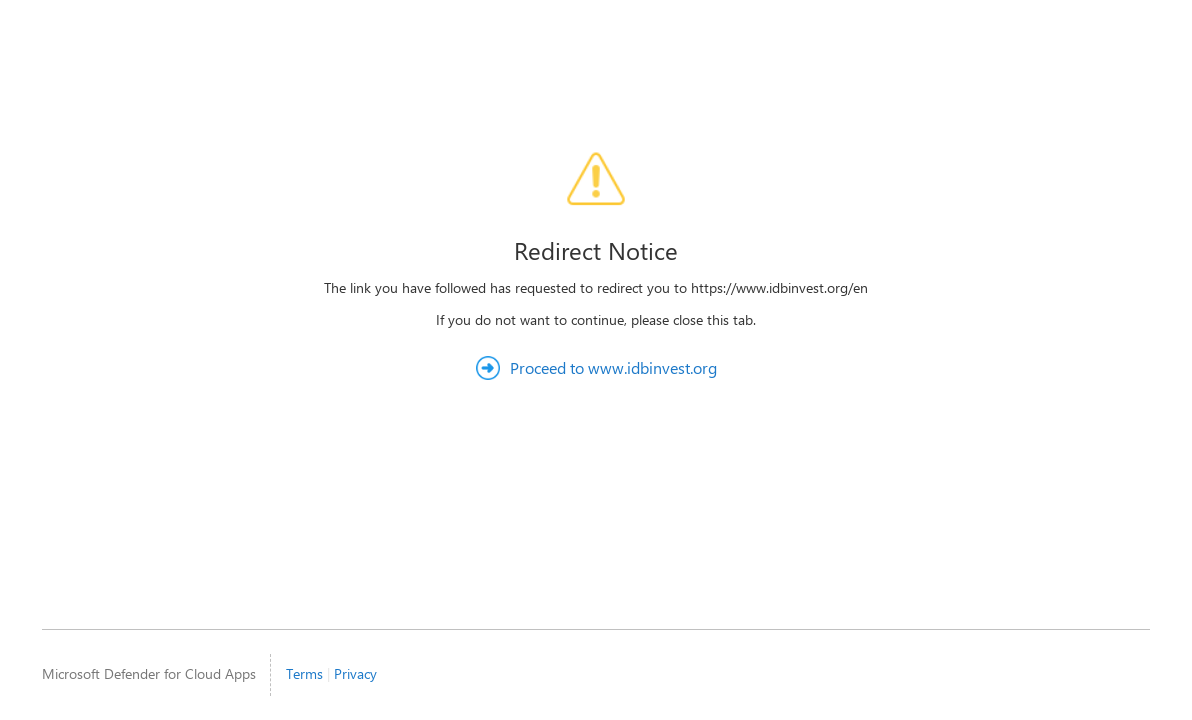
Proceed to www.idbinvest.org (613, 367)
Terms (304, 673)
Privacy (355, 673)
